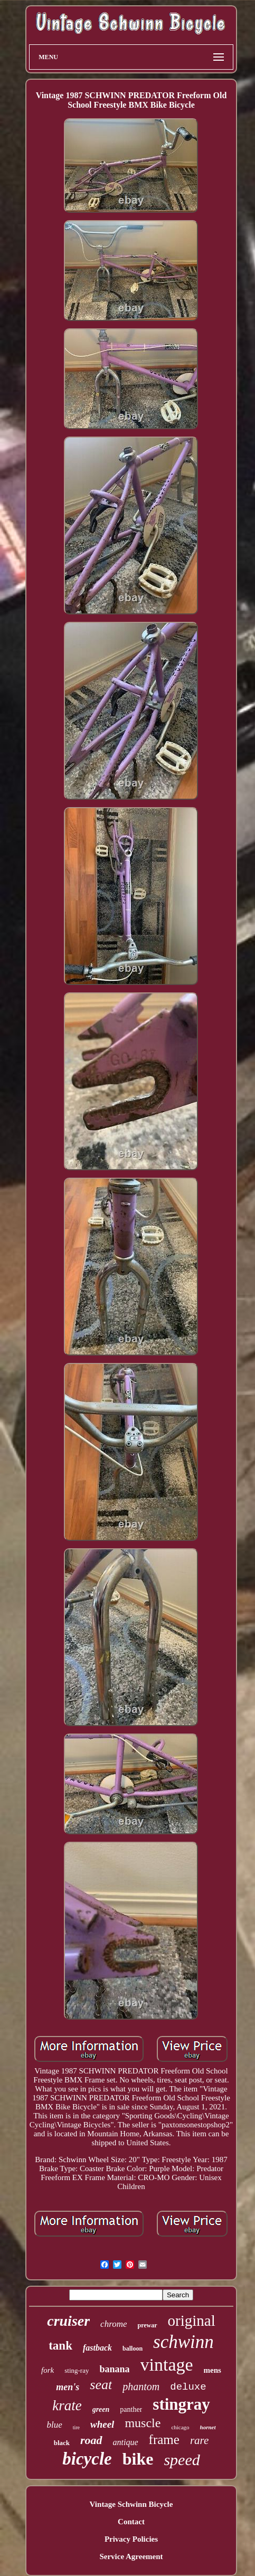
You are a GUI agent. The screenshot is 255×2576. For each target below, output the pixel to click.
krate (66, 2405)
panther (131, 2409)
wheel (102, 2424)
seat (101, 2384)
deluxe (188, 2387)
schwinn (183, 2342)
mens (212, 2370)
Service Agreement (131, 2556)
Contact (131, 2521)
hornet (208, 2427)
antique (125, 2442)
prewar (147, 2325)
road (91, 2440)
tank (60, 2345)
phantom (140, 2386)
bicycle (86, 2458)
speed (182, 2459)
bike (138, 2458)
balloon (132, 2348)
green (101, 2409)
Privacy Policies (131, 2539)
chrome (113, 2324)
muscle (142, 2423)
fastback (97, 2347)
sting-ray (76, 2370)
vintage (166, 2364)
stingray (181, 2404)
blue (54, 2425)
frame (164, 2439)
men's (67, 2387)
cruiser (68, 2321)
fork (47, 2370)
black (62, 2443)
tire (76, 2427)
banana (114, 2369)
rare (199, 2440)
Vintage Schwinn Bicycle (131, 2504)
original (191, 2320)
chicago (180, 2427)
